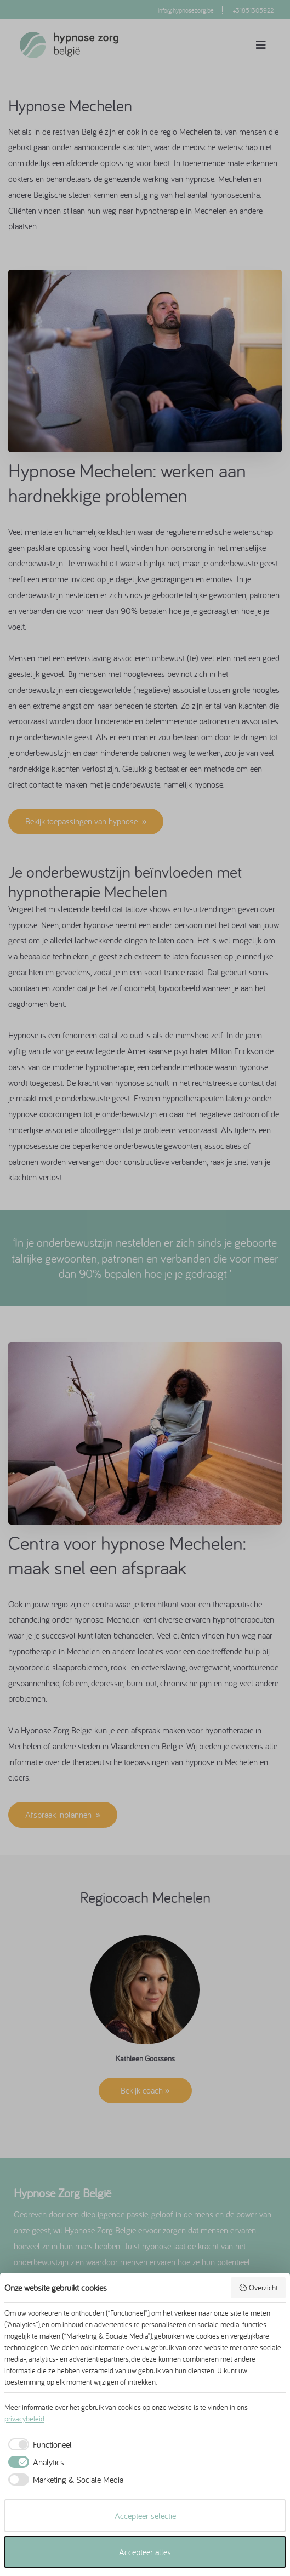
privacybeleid (24, 2419)
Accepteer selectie (145, 2515)
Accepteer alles (145, 2551)
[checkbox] (38, 2444)
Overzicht (258, 2288)
